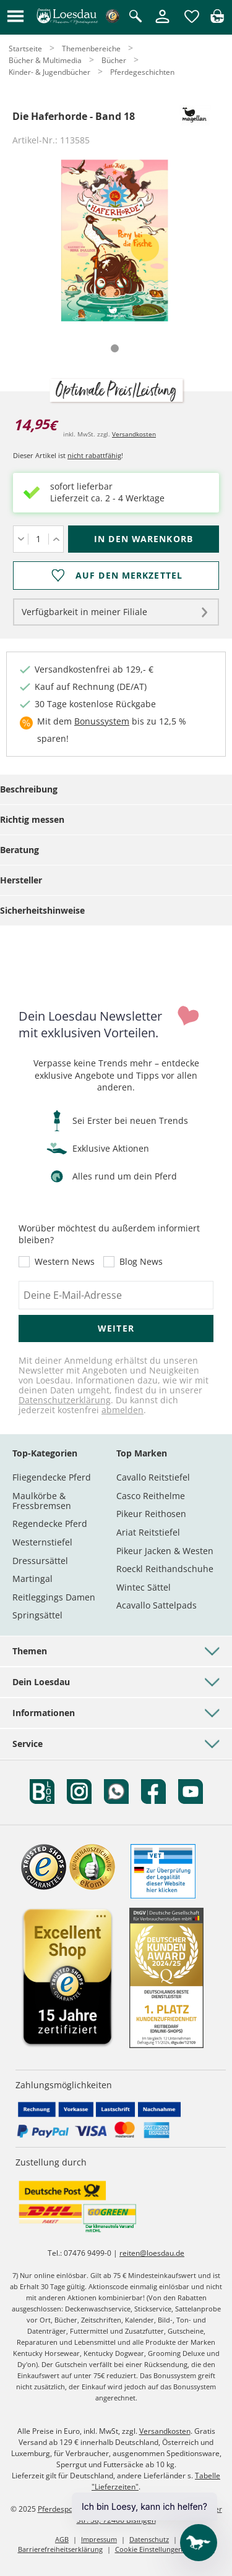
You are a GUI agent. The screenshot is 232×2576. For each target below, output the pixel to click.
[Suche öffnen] (135, 17)
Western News (65, 1261)
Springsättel (37, 1615)
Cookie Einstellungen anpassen (165, 2549)
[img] (217, 19)
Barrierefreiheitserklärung (60, 2549)
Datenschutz (149, 2539)
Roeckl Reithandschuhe (164, 1569)
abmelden (122, 1410)
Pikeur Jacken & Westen (164, 1551)
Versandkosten (134, 434)
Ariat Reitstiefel (148, 1532)
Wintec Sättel (143, 1587)
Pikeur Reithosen (151, 1514)
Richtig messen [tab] (32, 819)
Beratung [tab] (19, 850)
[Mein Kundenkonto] (162, 24)
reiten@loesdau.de (151, 2253)
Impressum (99, 2539)
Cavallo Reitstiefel (153, 1477)
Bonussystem (101, 721)
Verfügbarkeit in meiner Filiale (84, 612)
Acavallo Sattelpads (156, 1605)
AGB (62, 2539)
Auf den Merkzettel (129, 575)
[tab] (115, 348)
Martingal (32, 1578)
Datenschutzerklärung (65, 1400)
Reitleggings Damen (53, 1597)
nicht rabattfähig (94, 455)
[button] (15, 17)
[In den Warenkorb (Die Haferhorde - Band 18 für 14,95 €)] (143, 539)
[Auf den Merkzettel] (116, 575)
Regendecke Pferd (49, 1523)
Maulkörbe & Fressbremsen (41, 1500)
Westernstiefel (42, 1542)
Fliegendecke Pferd (51, 1477)
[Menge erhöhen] (56, 539)
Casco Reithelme (150, 1496)
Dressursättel (40, 1560)
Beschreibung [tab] (29, 789)
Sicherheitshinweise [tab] (42, 910)
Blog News (141, 1261)
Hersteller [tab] (21, 880)
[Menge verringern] (21, 539)
